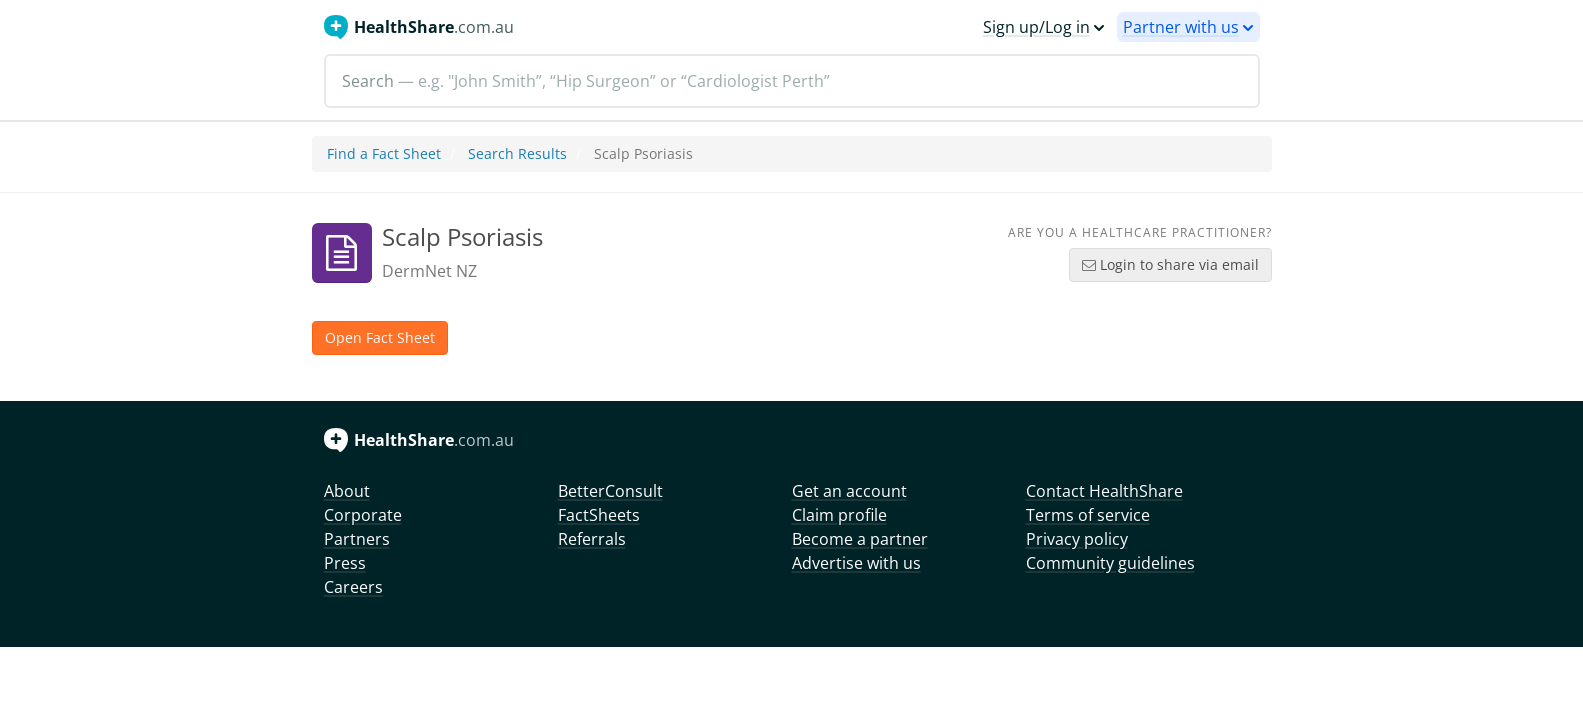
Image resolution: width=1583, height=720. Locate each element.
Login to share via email (1170, 264)
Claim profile (839, 515)
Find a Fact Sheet (384, 153)
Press (345, 563)
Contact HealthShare (1104, 491)
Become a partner (860, 539)
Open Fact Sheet (380, 337)
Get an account (849, 491)
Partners (357, 539)
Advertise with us (856, 563)
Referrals (592, 539)
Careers (353, 587)
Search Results (517, 153)
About (347, 491)
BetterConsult (610, 491)
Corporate (363, 515)
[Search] (792, 81)
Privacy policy (1077, 539)
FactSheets (599, 515)
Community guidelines (1110, 563)
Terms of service (1088, 515)
